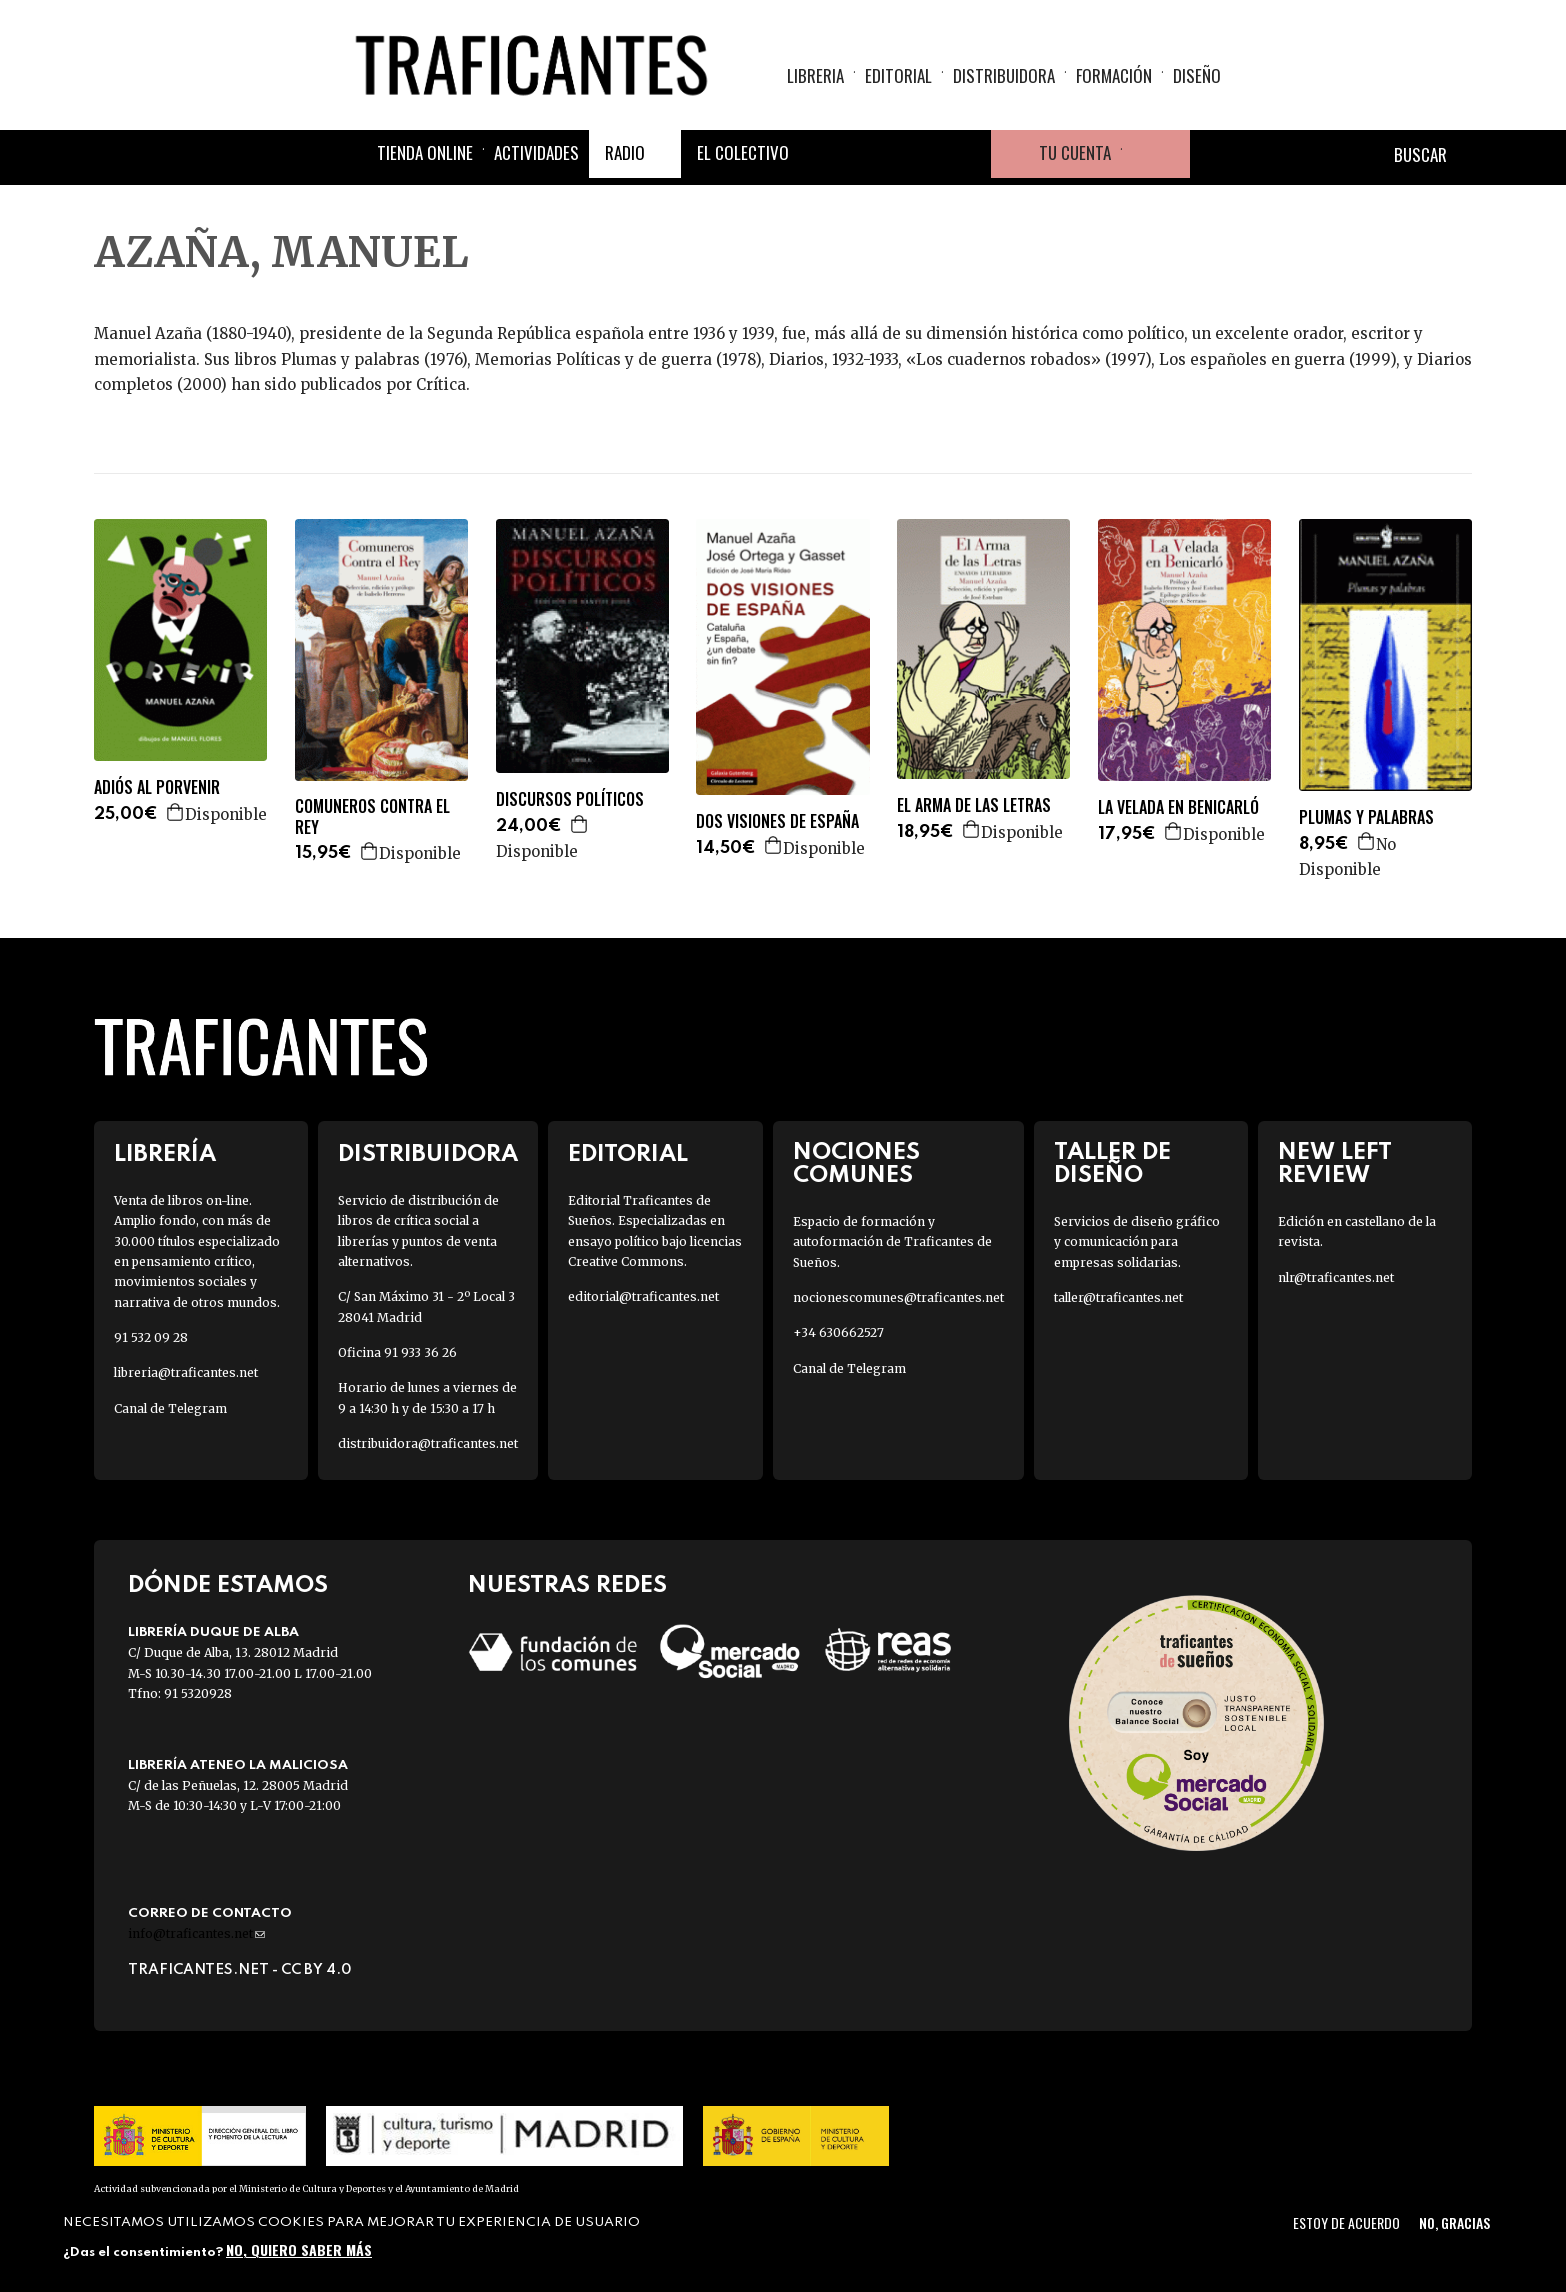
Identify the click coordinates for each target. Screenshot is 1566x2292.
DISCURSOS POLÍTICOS (570, 799)
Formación (1114, 75)
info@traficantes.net (196, 1933)
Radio (625, 152)
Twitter (871, 154)
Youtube (967, 154)
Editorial (898, 75)
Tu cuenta (1075, 152)
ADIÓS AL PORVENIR (157, 787)
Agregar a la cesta (176, 812)
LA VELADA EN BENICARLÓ (1178, 807)
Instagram (919, 154)
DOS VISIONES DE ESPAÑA (777, 821)
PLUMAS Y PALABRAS (1366, 817)
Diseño (1197, 75)
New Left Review (1335, 1164)
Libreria (815, 75)
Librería (165, 1154)
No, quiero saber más (299, 2249)
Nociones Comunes (856, 1164)
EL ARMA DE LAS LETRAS (974, 805)
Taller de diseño (1112, 1164)
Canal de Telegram (170, 1408)
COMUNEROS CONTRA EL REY (372, 817)
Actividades (536, 152)
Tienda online (425, 152)
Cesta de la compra (1156, 154)
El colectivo (743, 152)
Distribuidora (1004, 75)
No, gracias (1454, 2222)
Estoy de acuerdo (1346, 2222)
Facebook (823, 154)
